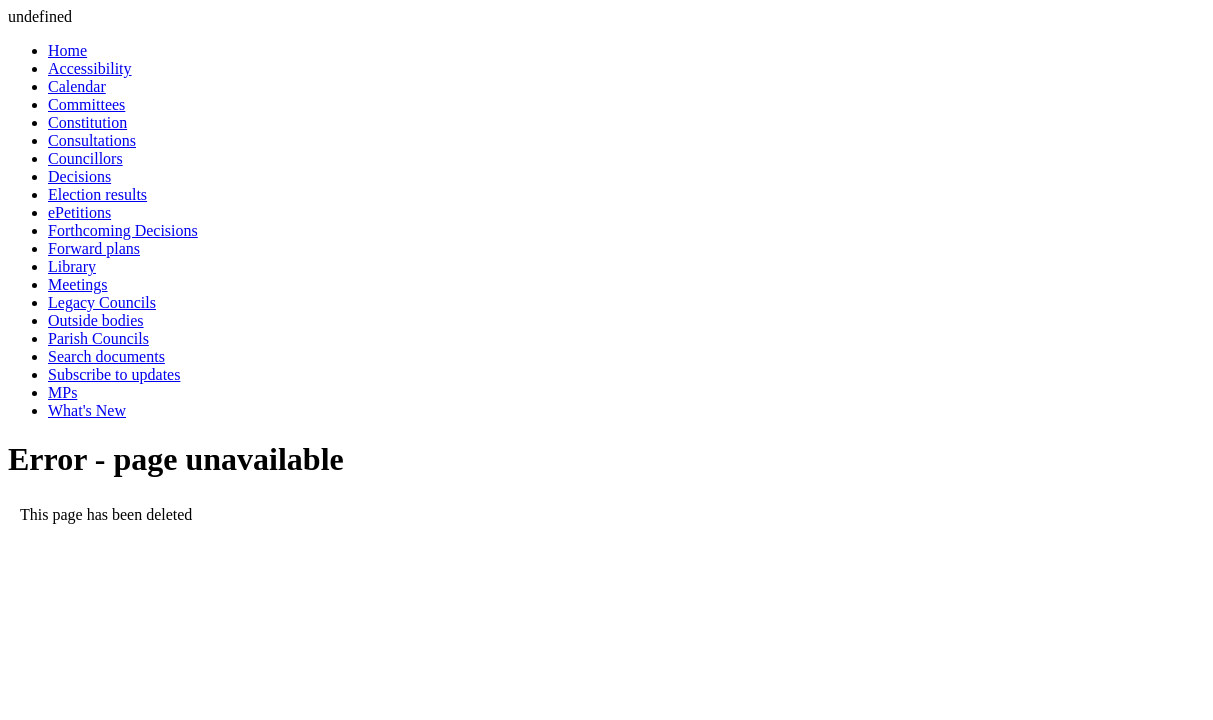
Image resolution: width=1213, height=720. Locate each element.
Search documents (106, 356)
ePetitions (79, 212)
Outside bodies (96, 320)
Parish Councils (98, 338)
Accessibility (90, 68)
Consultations (92, 140)
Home (67, 50)
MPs (62, 392)
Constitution (87, 122)
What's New (87, 410)
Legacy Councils (102, 302)
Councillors (85, 158)
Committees (86, 104)
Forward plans (94, 248)
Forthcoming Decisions (123, 230)
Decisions (79, 176)
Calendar (77, 86)
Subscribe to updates (114, 374)
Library (72, 266)
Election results (97, 194)
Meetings (78, 284)
